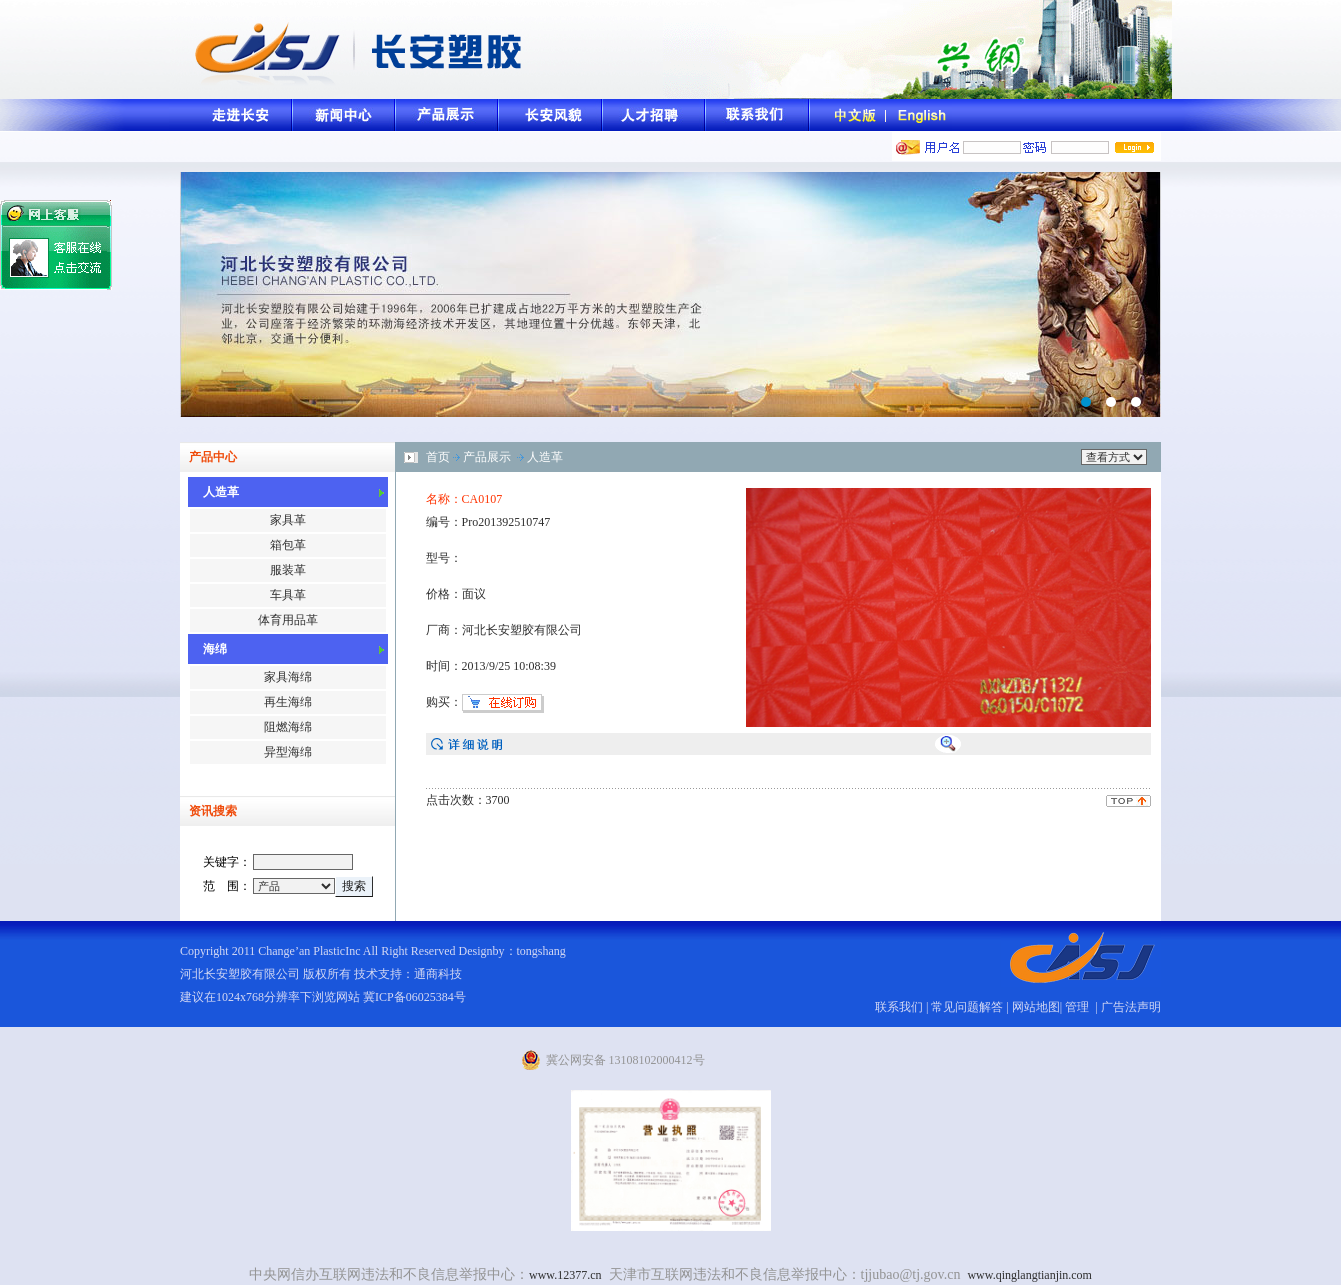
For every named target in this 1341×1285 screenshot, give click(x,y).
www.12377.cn (565, 1275)
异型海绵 (288, 752)
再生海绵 (288, 702)
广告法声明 (1131, 1007)
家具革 (288, 520)
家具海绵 (288, 677)
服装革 (288, 570)
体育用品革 (288, 620)
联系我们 (899, 1007)
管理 (1078, 1007)
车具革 (288, 595)
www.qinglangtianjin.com (1029, 1275)
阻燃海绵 (288, 727)
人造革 (545, 457)
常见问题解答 (967, 1007)
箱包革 (288, 545)
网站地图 (1036, 1007)
